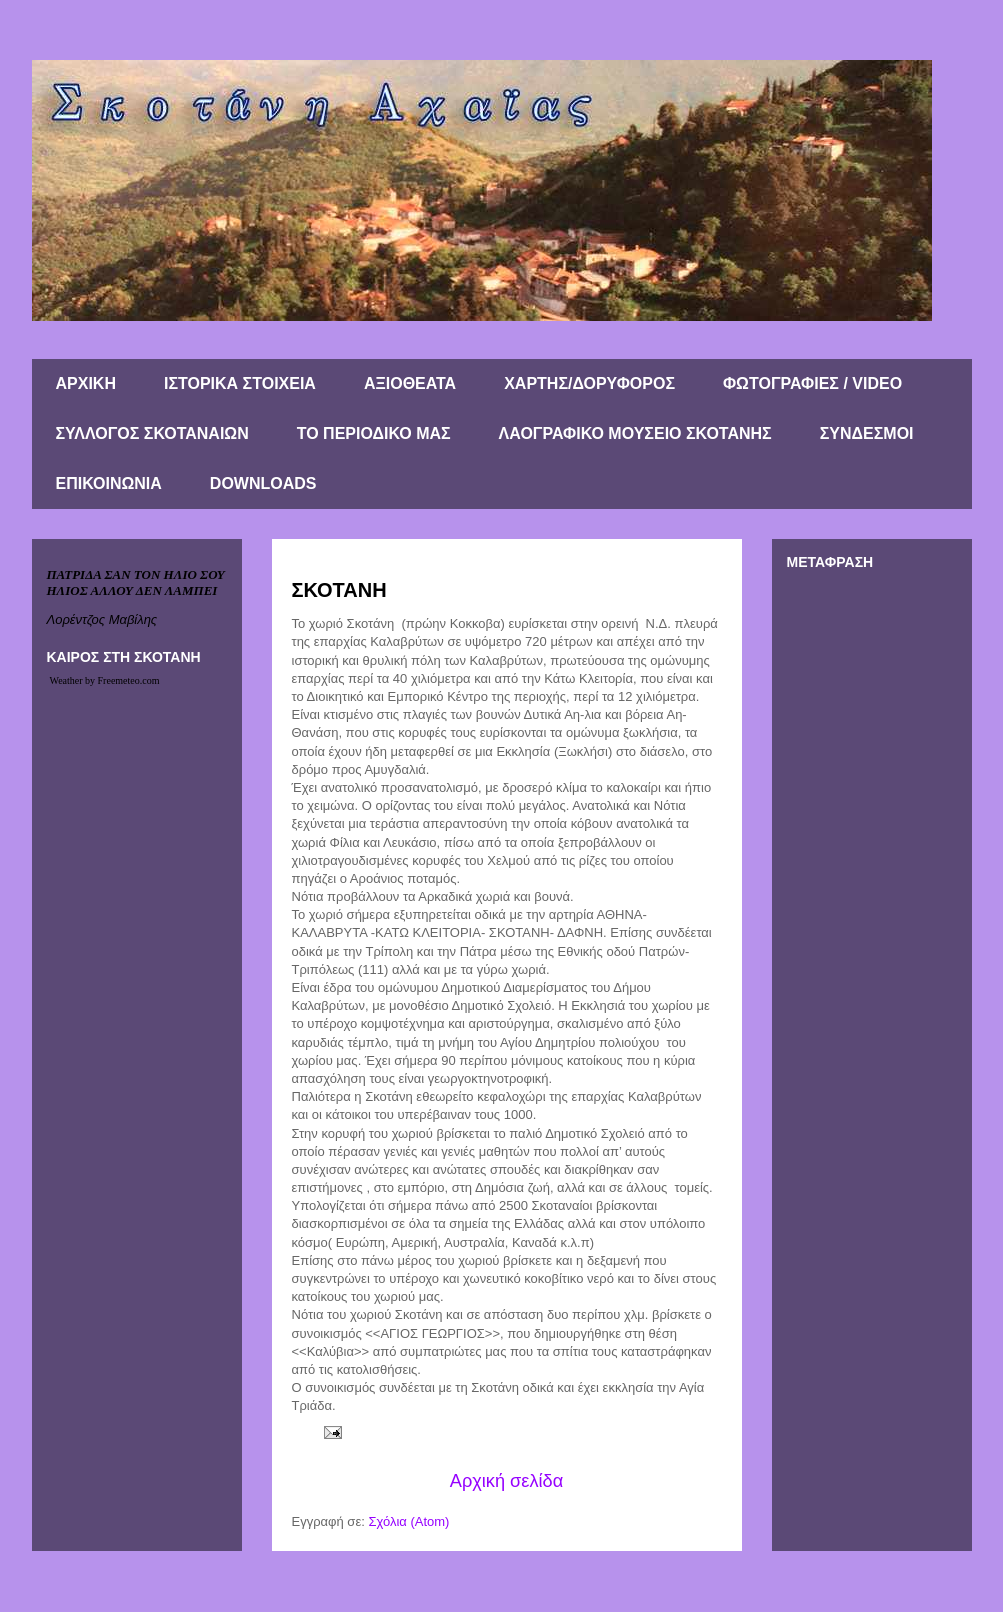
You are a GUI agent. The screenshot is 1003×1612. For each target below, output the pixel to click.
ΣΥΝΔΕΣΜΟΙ (867, 433)
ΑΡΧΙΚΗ (86, 383)
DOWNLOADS (263, 483)
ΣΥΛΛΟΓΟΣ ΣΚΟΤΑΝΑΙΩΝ (152, 433)
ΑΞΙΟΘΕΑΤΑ (410, 383)
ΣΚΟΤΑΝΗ (339, 590)
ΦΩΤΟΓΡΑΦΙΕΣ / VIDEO (812, 383)
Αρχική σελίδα (506, 1481)
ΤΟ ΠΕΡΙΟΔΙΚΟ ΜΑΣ (374, 433)
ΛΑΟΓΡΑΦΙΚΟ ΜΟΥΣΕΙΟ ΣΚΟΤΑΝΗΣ (635, 433)
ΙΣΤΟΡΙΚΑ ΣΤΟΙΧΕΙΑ (240, 383)
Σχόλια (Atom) (408, 1521)
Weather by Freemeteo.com (105, 680)
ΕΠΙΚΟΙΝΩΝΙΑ (109, 483)
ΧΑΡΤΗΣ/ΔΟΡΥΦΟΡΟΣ (589, 383)
